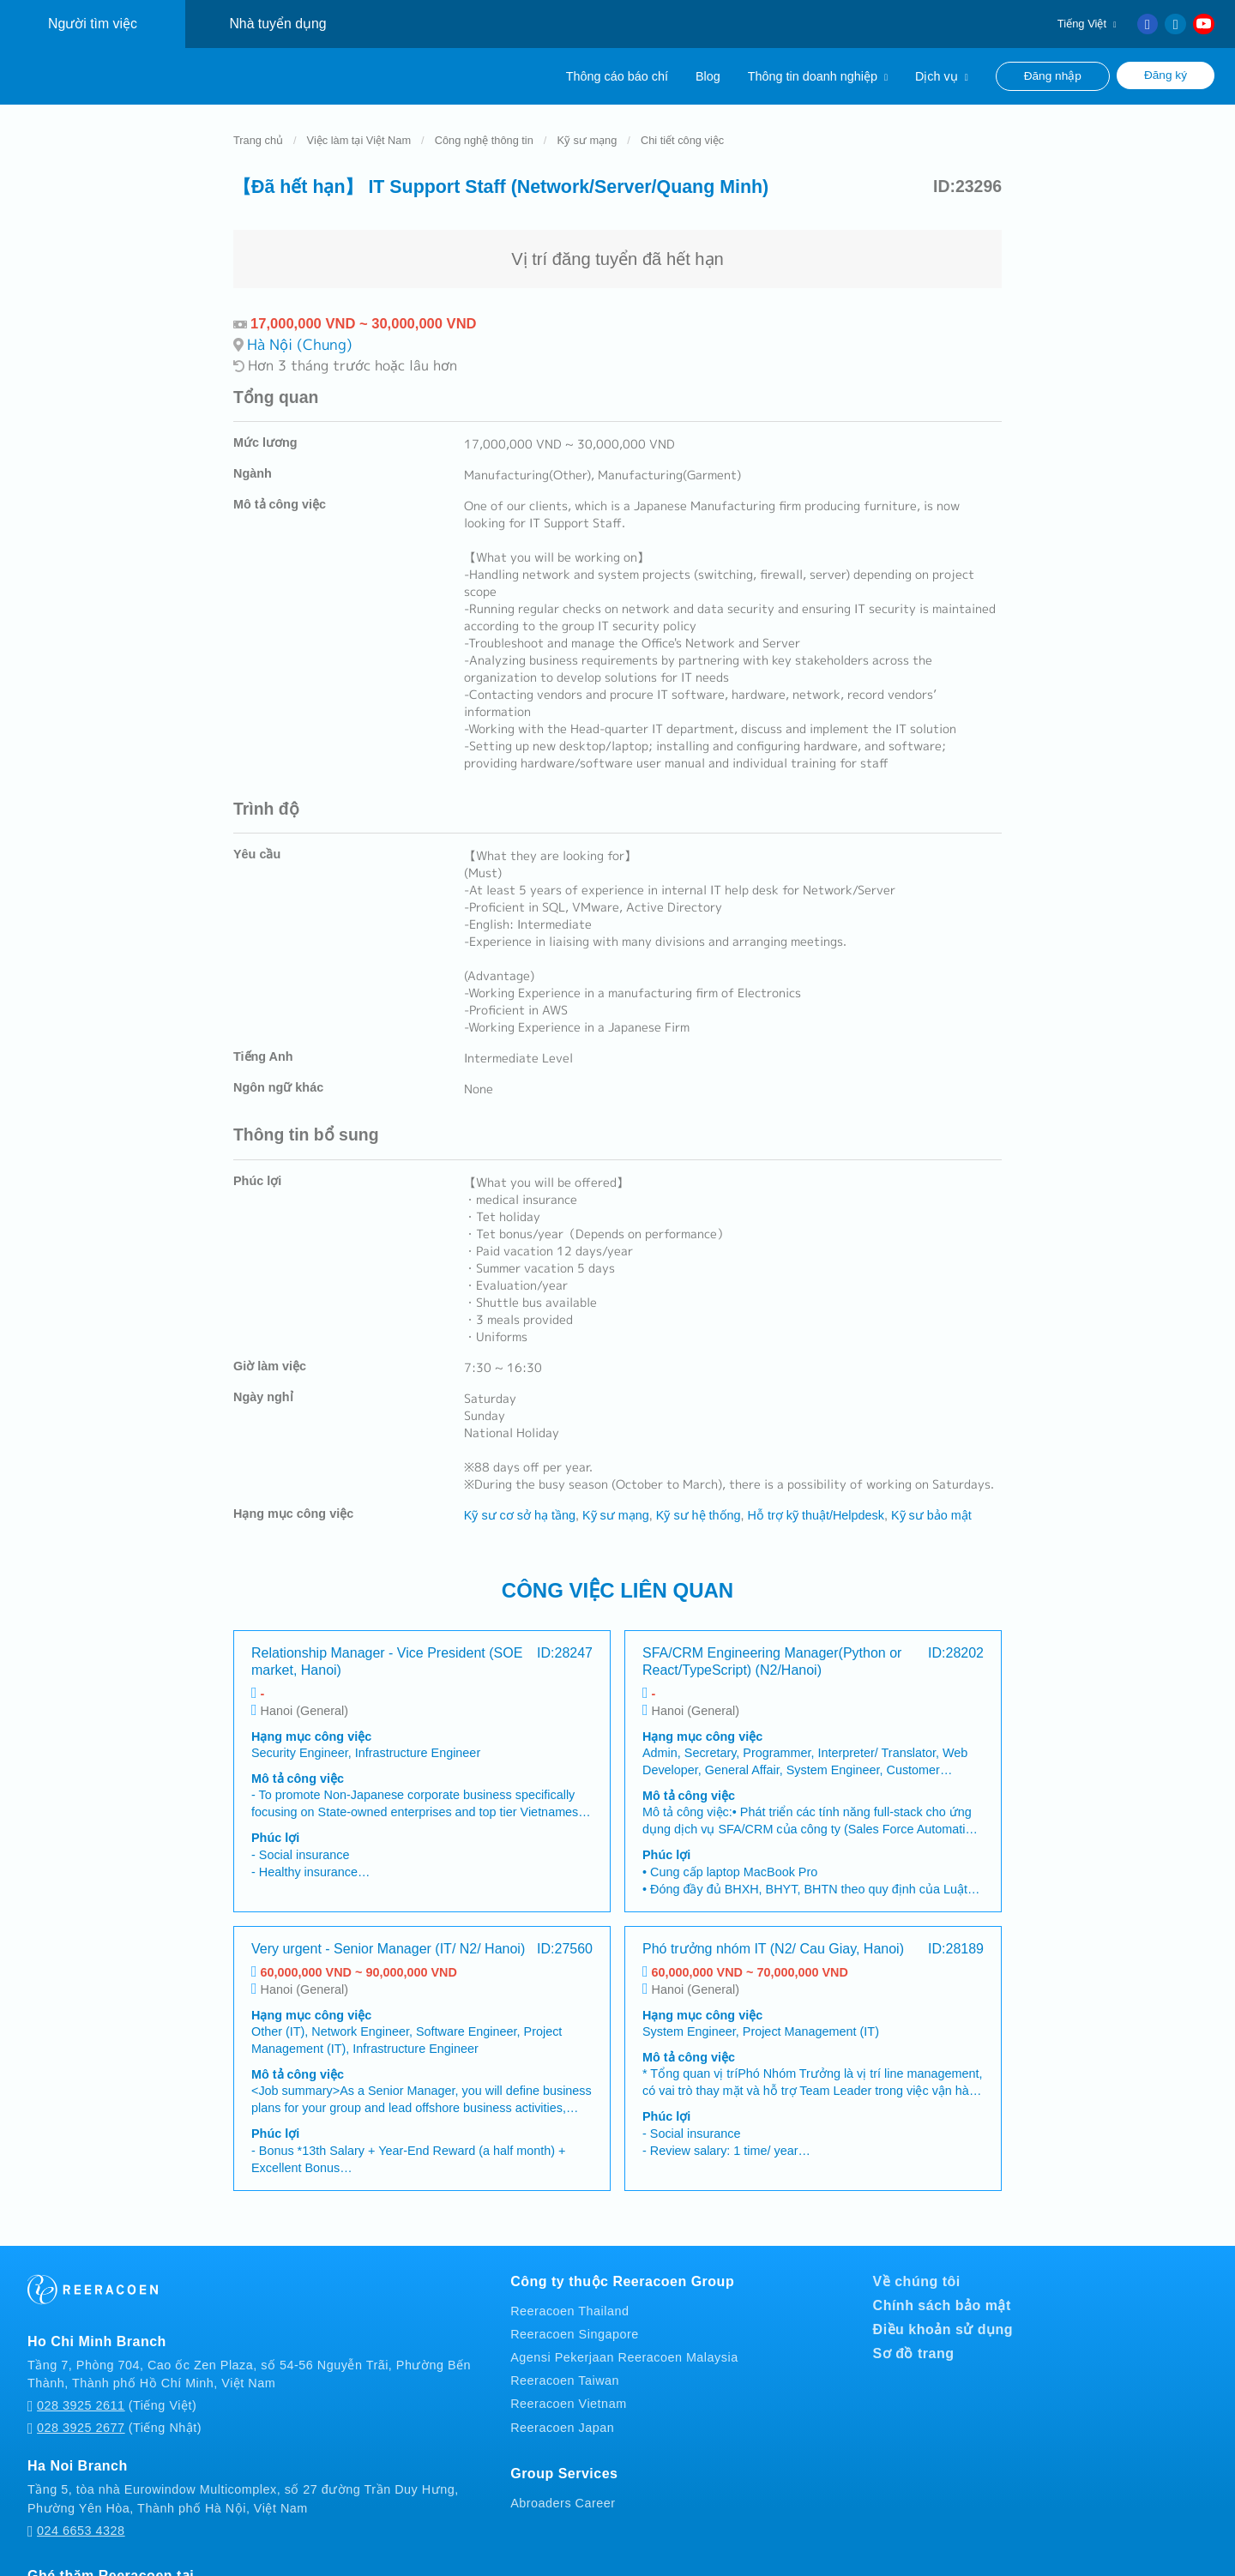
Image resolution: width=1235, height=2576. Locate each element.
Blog (708, 76)
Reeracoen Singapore (574, 2317)
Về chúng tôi (917, 2264)
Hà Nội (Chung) (299, 327)
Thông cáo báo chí (617, 76)
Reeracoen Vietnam (568, 2387)
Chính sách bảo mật (942, 2288)
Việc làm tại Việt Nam (359, 123)
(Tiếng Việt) (111, 2390)
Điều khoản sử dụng (943, 2312)
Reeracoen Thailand (569, 2294)
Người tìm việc (92, 23)
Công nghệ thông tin (484, 123)
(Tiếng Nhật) (114, 2411)
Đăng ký (1165, 75)
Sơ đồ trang (914, 2336)
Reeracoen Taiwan (564, 2364)
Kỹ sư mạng (587, 123)
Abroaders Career (562, 2486)
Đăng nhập (1052, 75)
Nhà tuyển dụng (277, 23)
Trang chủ (258, 123)
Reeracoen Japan (562, 2410)
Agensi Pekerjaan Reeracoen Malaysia (624, 2340)
